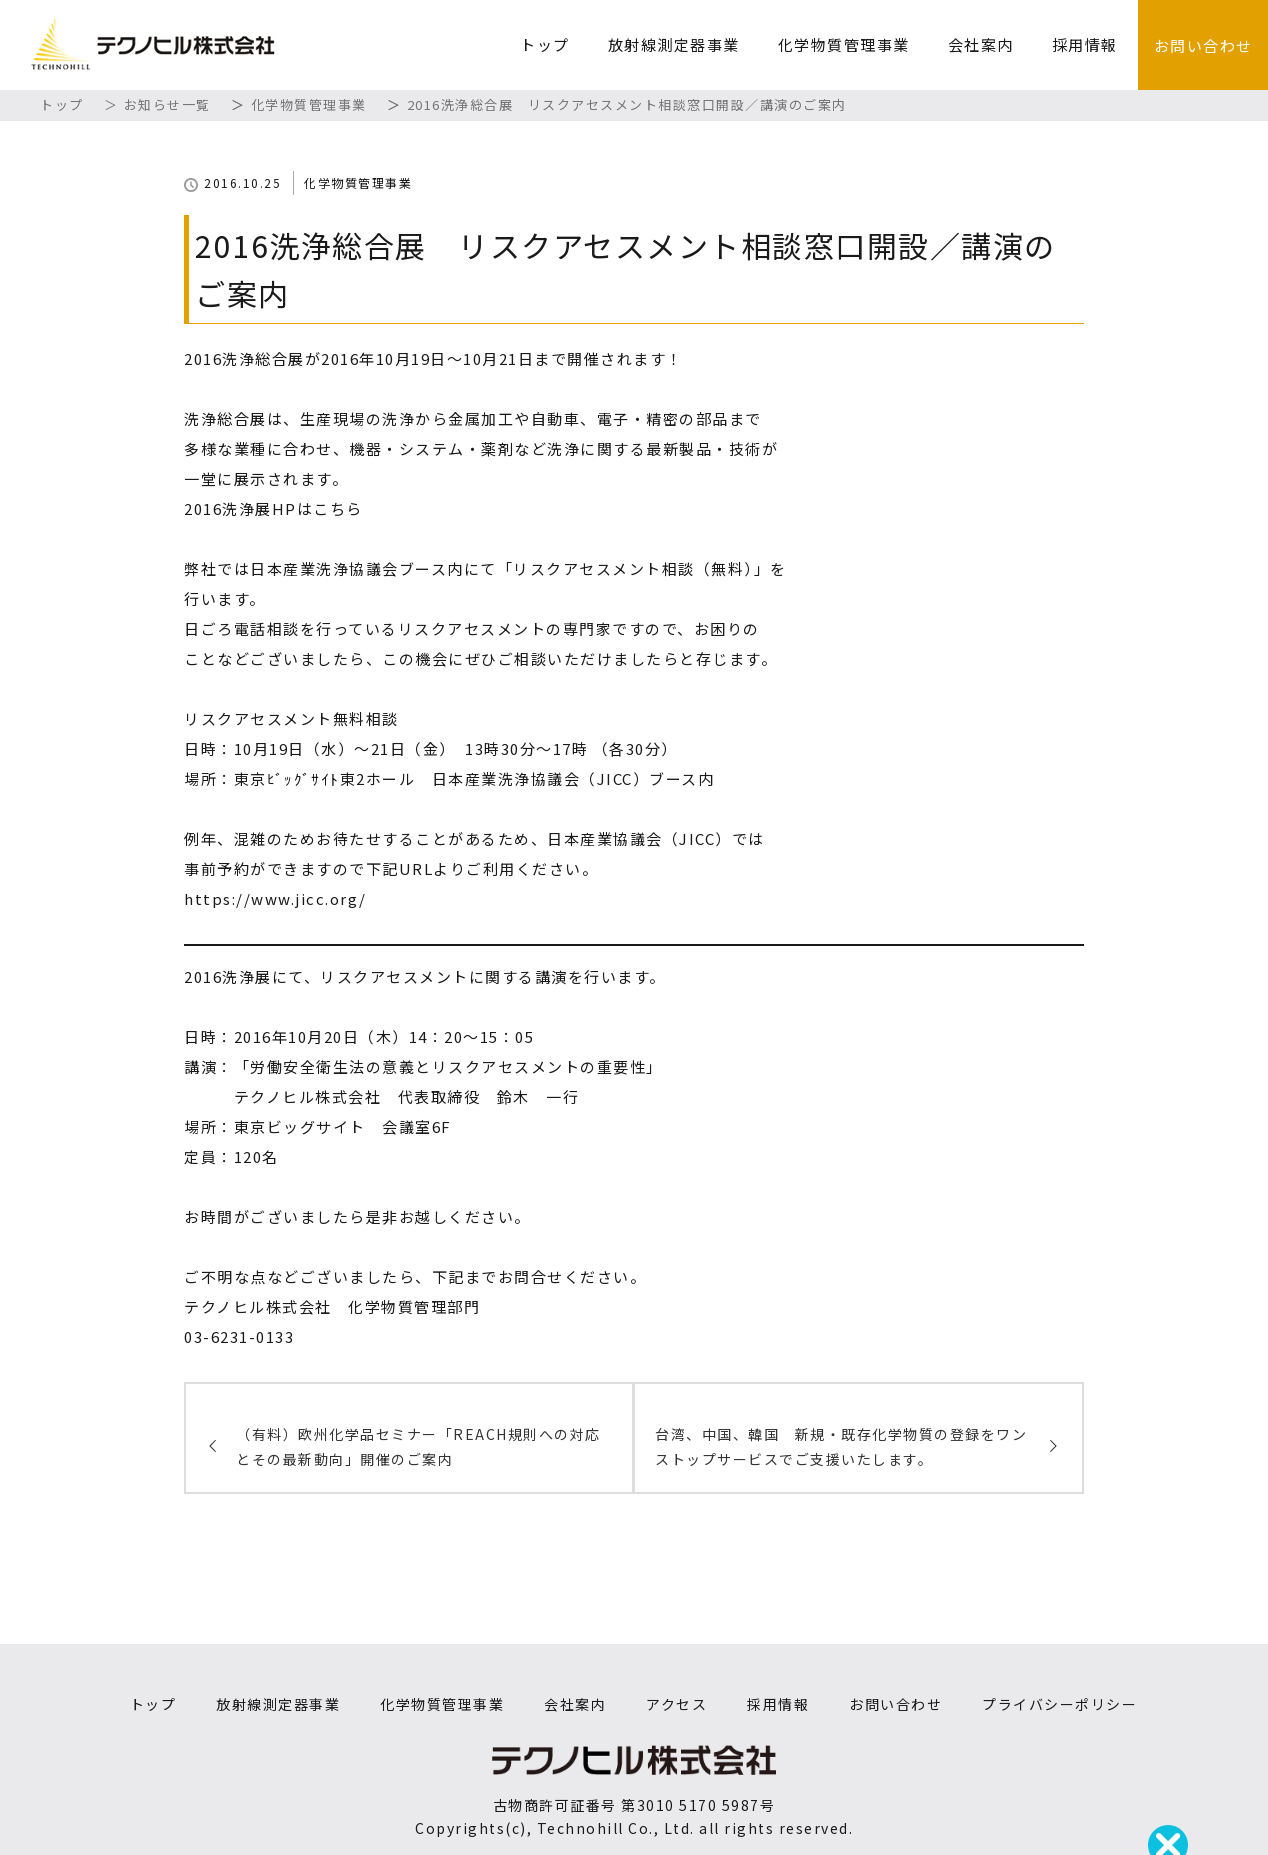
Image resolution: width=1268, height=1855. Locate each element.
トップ (545, 44)
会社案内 (981, 44)
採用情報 (1085, 44)
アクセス (676, 1704)
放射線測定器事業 (674, 44)
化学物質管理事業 (844, 44)
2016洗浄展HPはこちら (273, 508)
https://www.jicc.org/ (275, 898)
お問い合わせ (1203, 45)
